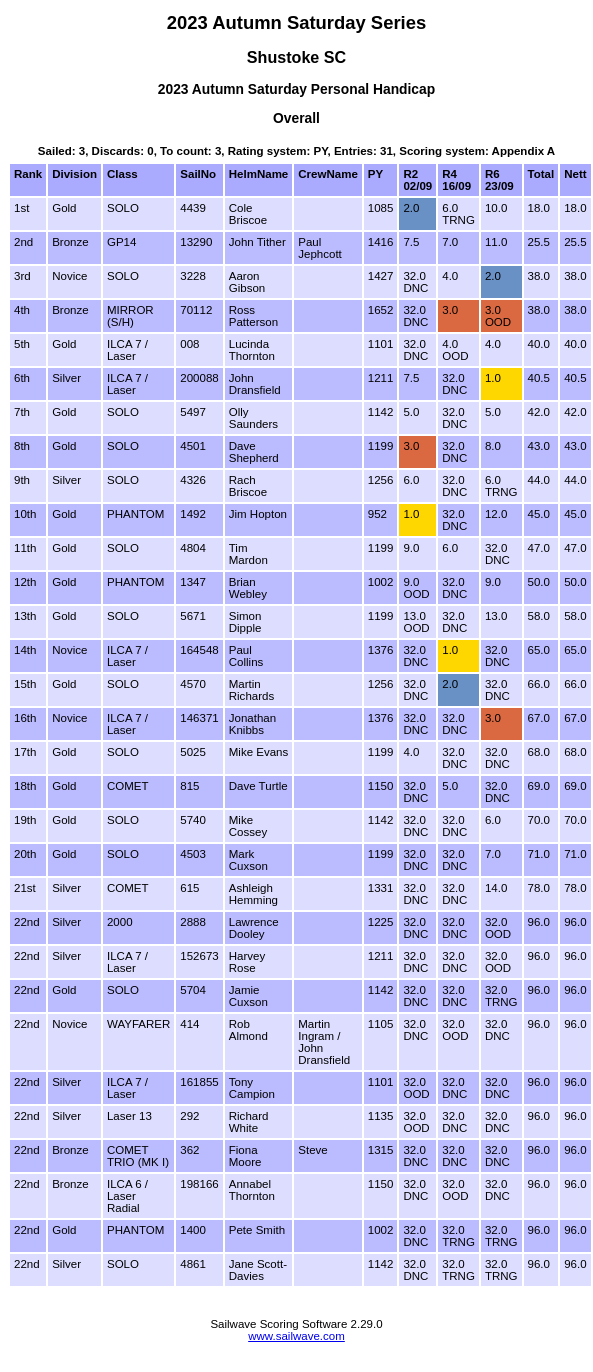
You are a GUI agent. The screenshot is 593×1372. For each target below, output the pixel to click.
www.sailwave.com (296, 1336)
